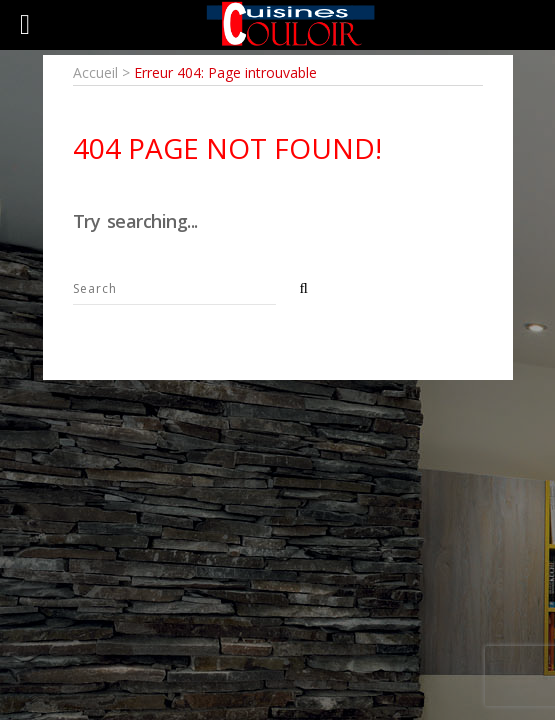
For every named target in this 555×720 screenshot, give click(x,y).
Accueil (95, 72)
